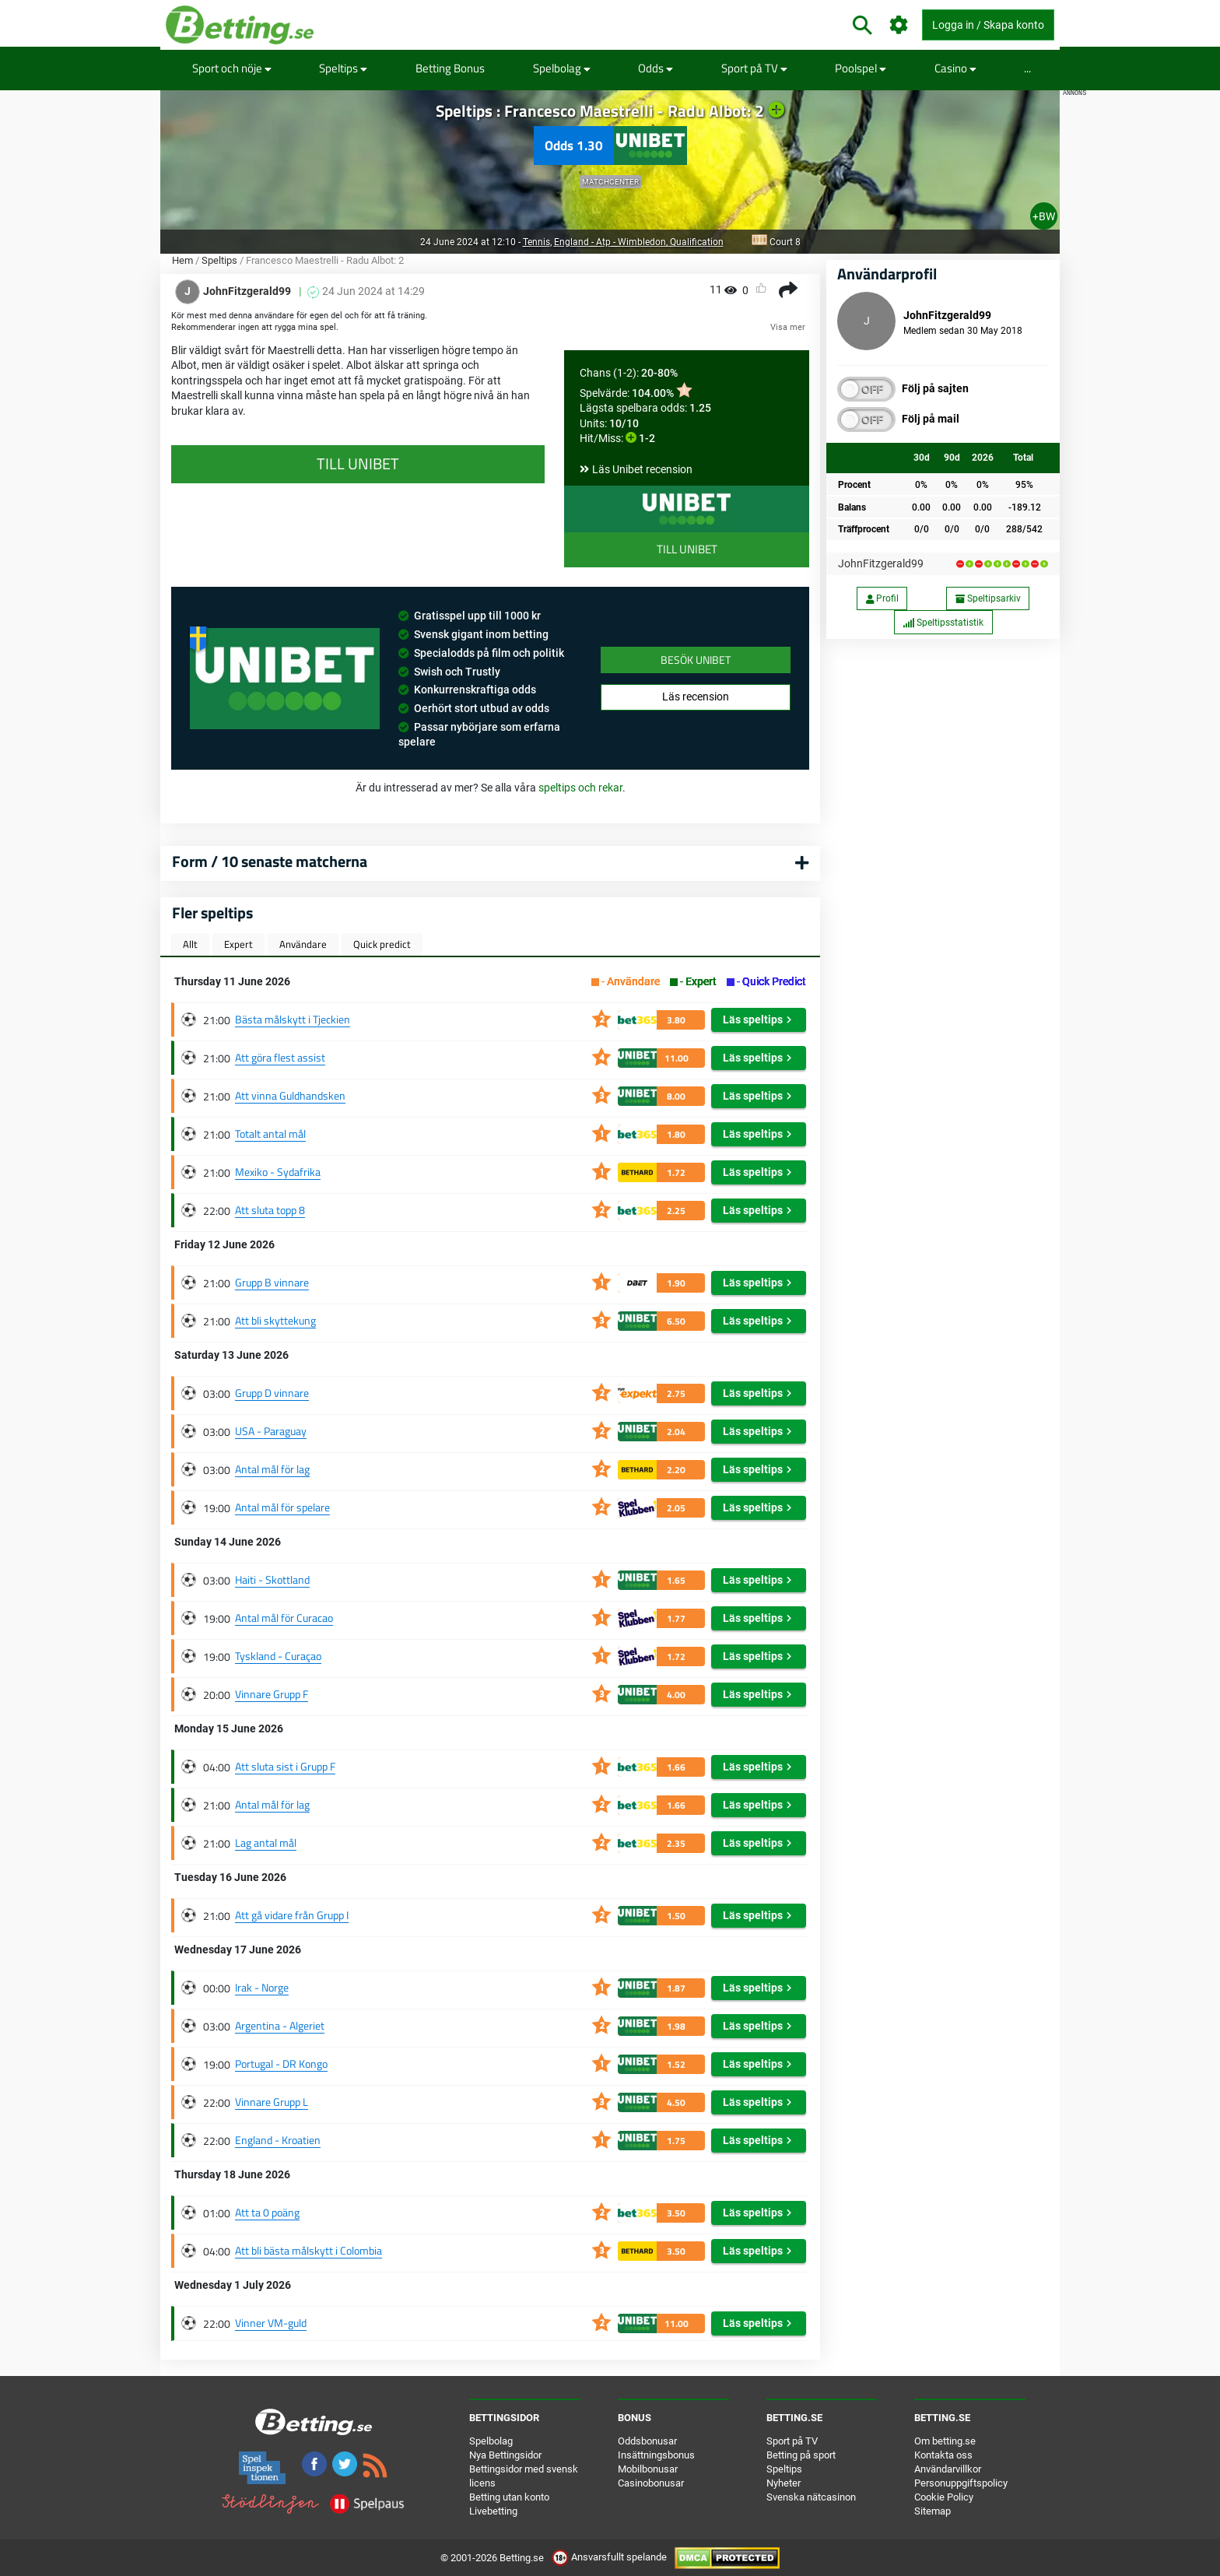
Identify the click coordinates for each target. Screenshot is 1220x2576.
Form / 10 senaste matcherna (269, 861)
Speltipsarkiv (988, 598)
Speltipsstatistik (943, 622)
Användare (303, 944)
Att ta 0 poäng (267, 2212)
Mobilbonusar (648, 2469)
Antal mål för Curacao (284, 1617)
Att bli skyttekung (275, 1320)
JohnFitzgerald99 (881, 563)
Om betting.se (945, 2441)
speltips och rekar (580, 787)
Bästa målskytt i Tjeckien (292, 1019)
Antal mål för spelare (282, 1507)
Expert (238, 944)
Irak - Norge (262, 1987)
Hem (182, 260)
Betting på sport (801, 2455)
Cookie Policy (943, 2497)
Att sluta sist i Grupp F (285, 1766)
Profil (882, 598)
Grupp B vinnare (272, 1282)
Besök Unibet (696, 659)
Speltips (343, 68)
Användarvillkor (947, 2469)
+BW (1043, 216)
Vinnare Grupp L (271, 2101)
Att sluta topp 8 (270, 1210)
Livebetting (493, 2511)
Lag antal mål (265, 1842)
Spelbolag (562, 68)
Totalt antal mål (270, 1133)
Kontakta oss (943, 2455)
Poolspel (860, 68)
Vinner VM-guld (271, 2323)
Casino (955, 68)
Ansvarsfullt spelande (610, 2557)
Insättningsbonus (656, 2455)
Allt (190, 944)
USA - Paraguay (271, 1431)
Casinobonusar (651, 2483)
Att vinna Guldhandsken (290, 1095)
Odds (655, 68)
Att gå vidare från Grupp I (292, 1915)
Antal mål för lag (272, 1469)
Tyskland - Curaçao (278, 1656)
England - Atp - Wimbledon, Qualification (639, 242)
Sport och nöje (232, 68)
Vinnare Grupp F (271, 1694)
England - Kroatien (278, 2140)
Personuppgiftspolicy (961, 2483)
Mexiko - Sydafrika (278, 1171)
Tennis (536, 242)
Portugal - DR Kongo (281, 2063)
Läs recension (695, 696)
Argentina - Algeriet (279, 2025)
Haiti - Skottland (272, 1579)
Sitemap (932, 2511)
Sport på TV (754, 68)
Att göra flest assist (280, 1057)
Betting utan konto (509, 2497)
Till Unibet (687, 549)
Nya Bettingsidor (505, 2455)
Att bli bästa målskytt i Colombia (308, 2250)
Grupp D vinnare (272, 1393)
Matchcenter (610, 181)
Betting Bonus (450, 68)
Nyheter (783, 2483)
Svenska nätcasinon (811, 2497)
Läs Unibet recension (642, 469)
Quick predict (382, 944)
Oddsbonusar (647, 2441)
